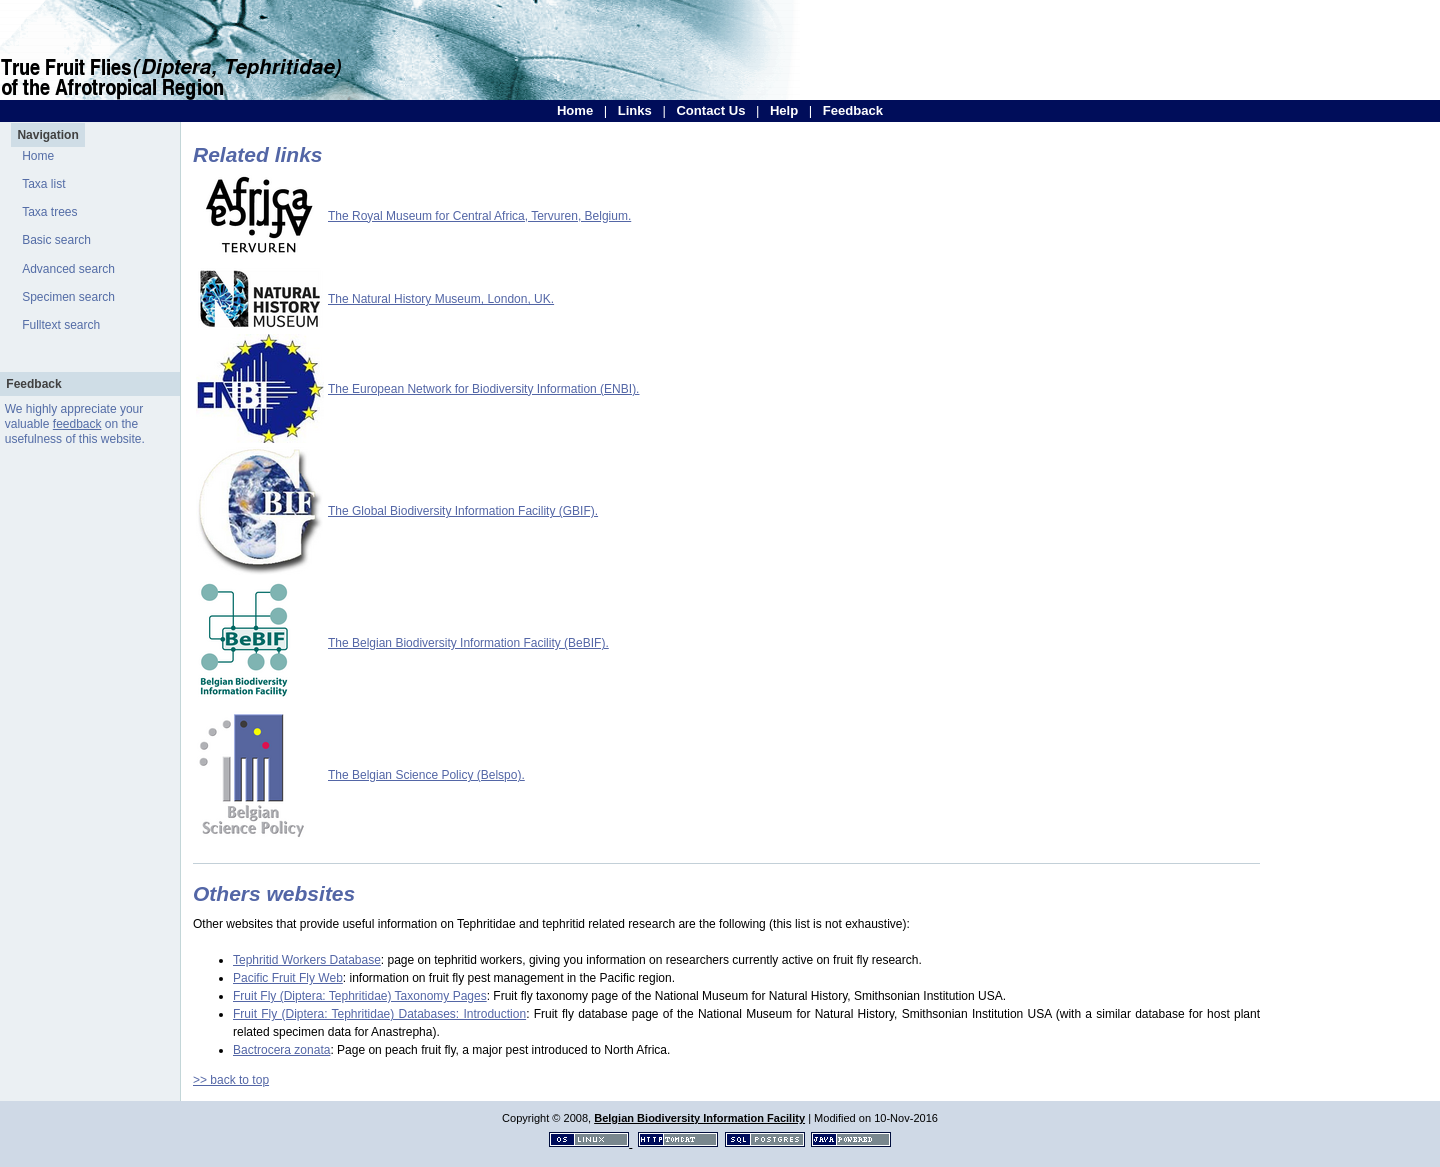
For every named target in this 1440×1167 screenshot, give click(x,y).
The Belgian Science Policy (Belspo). (426, 775)
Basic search (56, 240)
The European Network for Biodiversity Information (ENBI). (483, 389)
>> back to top (231, 1080)
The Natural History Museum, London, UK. (441, 299)
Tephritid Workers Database (307, 960)
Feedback (853, 110)
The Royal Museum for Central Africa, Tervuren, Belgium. (479, 216)
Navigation (47, 135)
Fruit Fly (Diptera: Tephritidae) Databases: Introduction (379, 1014)
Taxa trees (49, 212)
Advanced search (68, 269)
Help (784, 110)
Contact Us (710, 110)
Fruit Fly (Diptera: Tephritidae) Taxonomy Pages (360, 996)
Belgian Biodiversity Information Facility (699, 1118)
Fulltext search (61, 325)
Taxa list (43, 184)
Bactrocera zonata (281, 1050)
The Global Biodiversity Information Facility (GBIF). (463, 511)
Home (575, 110)
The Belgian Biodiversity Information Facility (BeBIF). (468, 643)
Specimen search (68, 297)
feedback (77, 424)
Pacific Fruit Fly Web (288, 978)
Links (635, 110)
